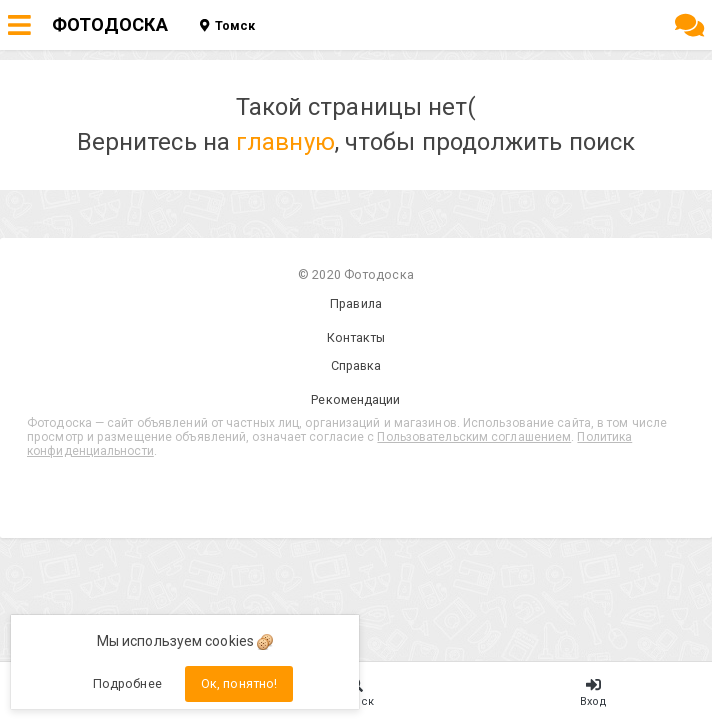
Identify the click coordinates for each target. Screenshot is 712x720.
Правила (356, 303)
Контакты (356, 337)
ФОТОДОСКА (110, 24)
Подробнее (127, 683)
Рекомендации (355, 399)
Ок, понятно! (239, 683)
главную (285, 142)
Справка (356, 365)
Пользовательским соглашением (474, 437)
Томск (227, 25)
